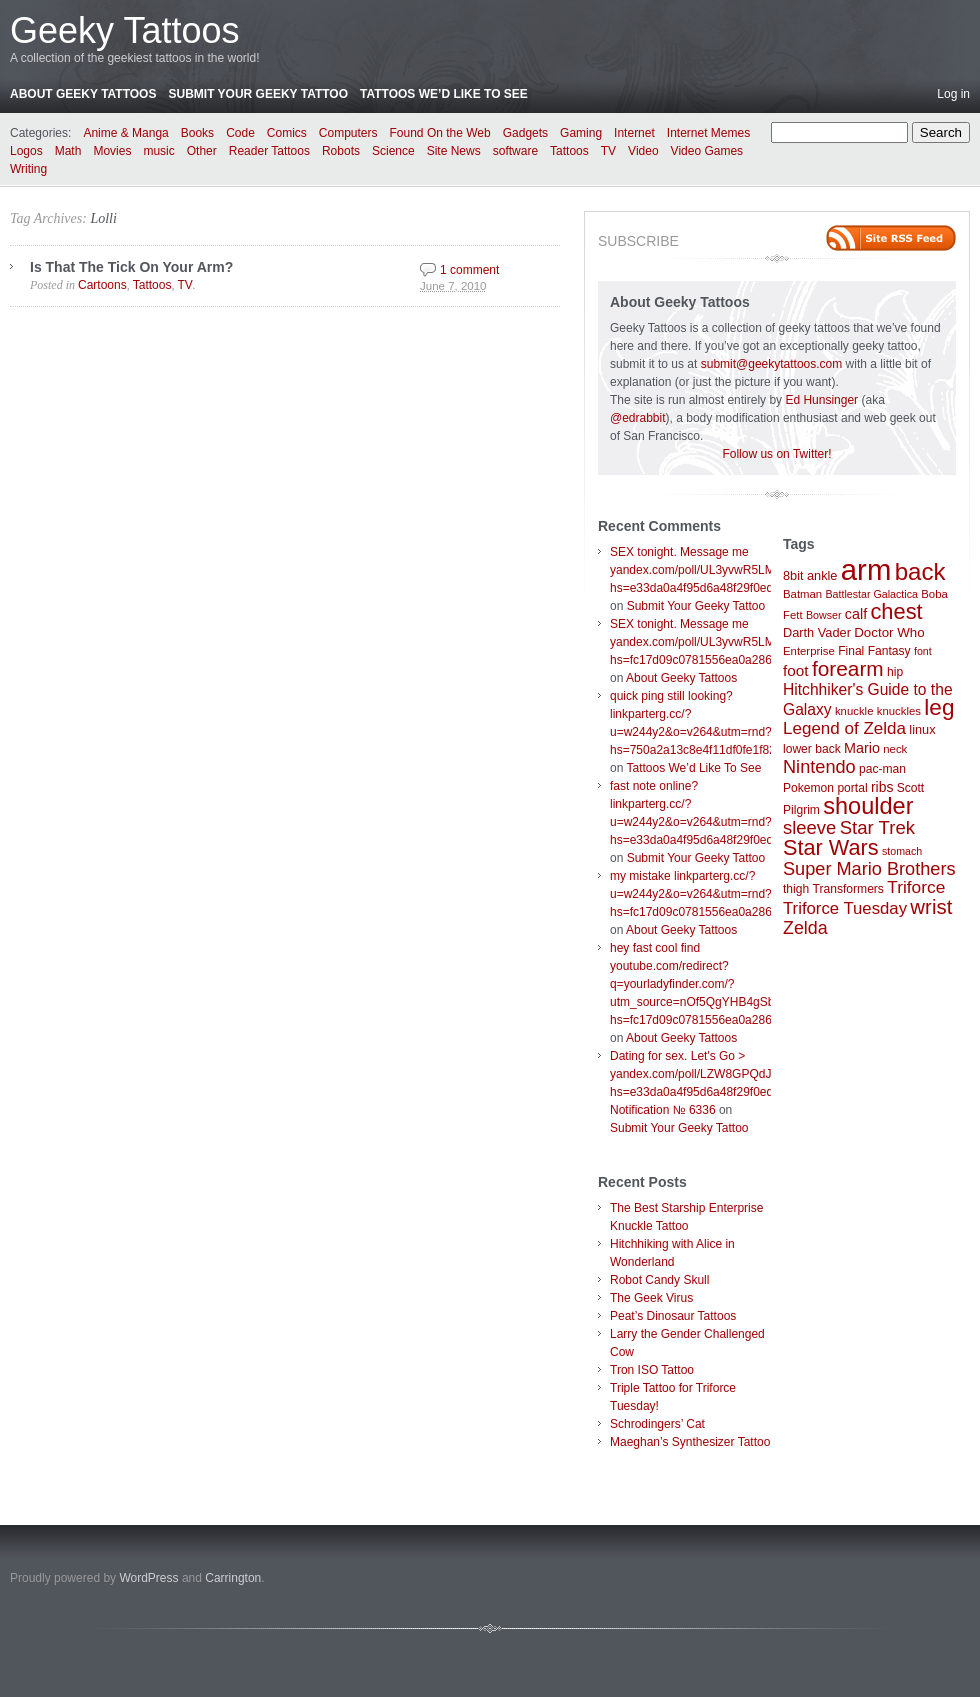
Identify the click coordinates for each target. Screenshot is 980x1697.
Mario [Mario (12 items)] (862, 748)
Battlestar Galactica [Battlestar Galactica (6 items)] (872, 594)
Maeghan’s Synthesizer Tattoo (690, 1442)
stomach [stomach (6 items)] (902, 851)
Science (393, 151)
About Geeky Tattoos (83, 94)
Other (202, 151)
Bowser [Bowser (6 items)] (824, 615)
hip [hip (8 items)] (895, 672)
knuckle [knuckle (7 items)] (854, 711)
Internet (634, 133)
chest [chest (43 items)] (896, 611)
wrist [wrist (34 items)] (931, 907)
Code (240, 133)
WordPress (148, 1578)
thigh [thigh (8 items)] (796, 889)
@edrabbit (638, 418)
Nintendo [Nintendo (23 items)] (819, 767)
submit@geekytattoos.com (772, 364)
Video (643, 151)
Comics (287, 133)
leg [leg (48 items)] (939, 707)
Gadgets (525, 133)
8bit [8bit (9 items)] (793, 575)
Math (68, 151)
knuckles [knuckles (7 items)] (899, 711)
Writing (28, 169)
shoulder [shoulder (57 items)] (868, 806)
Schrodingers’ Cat (657, 1424)
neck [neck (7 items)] (895, 749)
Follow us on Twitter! (776, 454)
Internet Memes (708, 133)
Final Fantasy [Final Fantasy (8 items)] (874, 651)
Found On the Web (440, 133)
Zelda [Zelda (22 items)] (805, 928)
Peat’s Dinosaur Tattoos (673, 1316)
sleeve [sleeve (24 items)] (809, 827)
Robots (341, 151)
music (158, 151)
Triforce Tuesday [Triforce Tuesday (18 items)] (845, 908)
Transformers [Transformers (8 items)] (848, 889)
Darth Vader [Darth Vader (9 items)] (817, 632)
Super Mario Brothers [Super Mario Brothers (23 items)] (869, 869)
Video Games (707, 151)
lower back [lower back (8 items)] (812, 749)
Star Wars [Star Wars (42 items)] (831, 847)
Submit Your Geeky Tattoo (258, 94)
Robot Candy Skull (659, 1280)
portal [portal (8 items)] (852, 788)
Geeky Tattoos (124, 30)
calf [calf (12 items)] (856, 614)
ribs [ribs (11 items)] (882, 787)
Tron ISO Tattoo (652, 1370)
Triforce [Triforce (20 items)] (916, 887)
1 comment (469, 270)
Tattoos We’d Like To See (444, 94)
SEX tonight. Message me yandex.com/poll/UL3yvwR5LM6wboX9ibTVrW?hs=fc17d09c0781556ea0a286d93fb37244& (737, 642)
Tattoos (569, 151)
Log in (953, 94)
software (515, 151)
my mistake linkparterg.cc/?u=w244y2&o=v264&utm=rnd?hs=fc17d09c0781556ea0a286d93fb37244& (726, 894)
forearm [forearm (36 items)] (848, 668)
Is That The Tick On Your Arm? (131, 267)
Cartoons (102, 285)
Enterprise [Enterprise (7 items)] (809, 651)
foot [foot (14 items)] (796, 670)
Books (197, 133)
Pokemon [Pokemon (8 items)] (808, 788)
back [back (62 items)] (920, 571)
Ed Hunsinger (821, 400)
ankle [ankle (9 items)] (822, 575)
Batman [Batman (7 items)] (802, 594)
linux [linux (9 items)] (922, 729)
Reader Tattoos (269, 151)
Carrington (233, 1578)
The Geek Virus (651, 1298)
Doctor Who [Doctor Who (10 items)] (889, 632)
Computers (348, 133)
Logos (26, 151)
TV (608, 151)
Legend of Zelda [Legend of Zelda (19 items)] (844, 728)
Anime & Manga (125, 133)
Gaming (581, 133)
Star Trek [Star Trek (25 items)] (877, 827)
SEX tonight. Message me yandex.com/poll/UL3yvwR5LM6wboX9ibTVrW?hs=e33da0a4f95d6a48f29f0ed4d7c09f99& (737, 570)
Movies (112, 151)
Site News (454, 151)
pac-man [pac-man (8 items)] (882, 769)
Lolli (103, 218)
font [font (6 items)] (923, 651)
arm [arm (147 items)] (866, 569)
